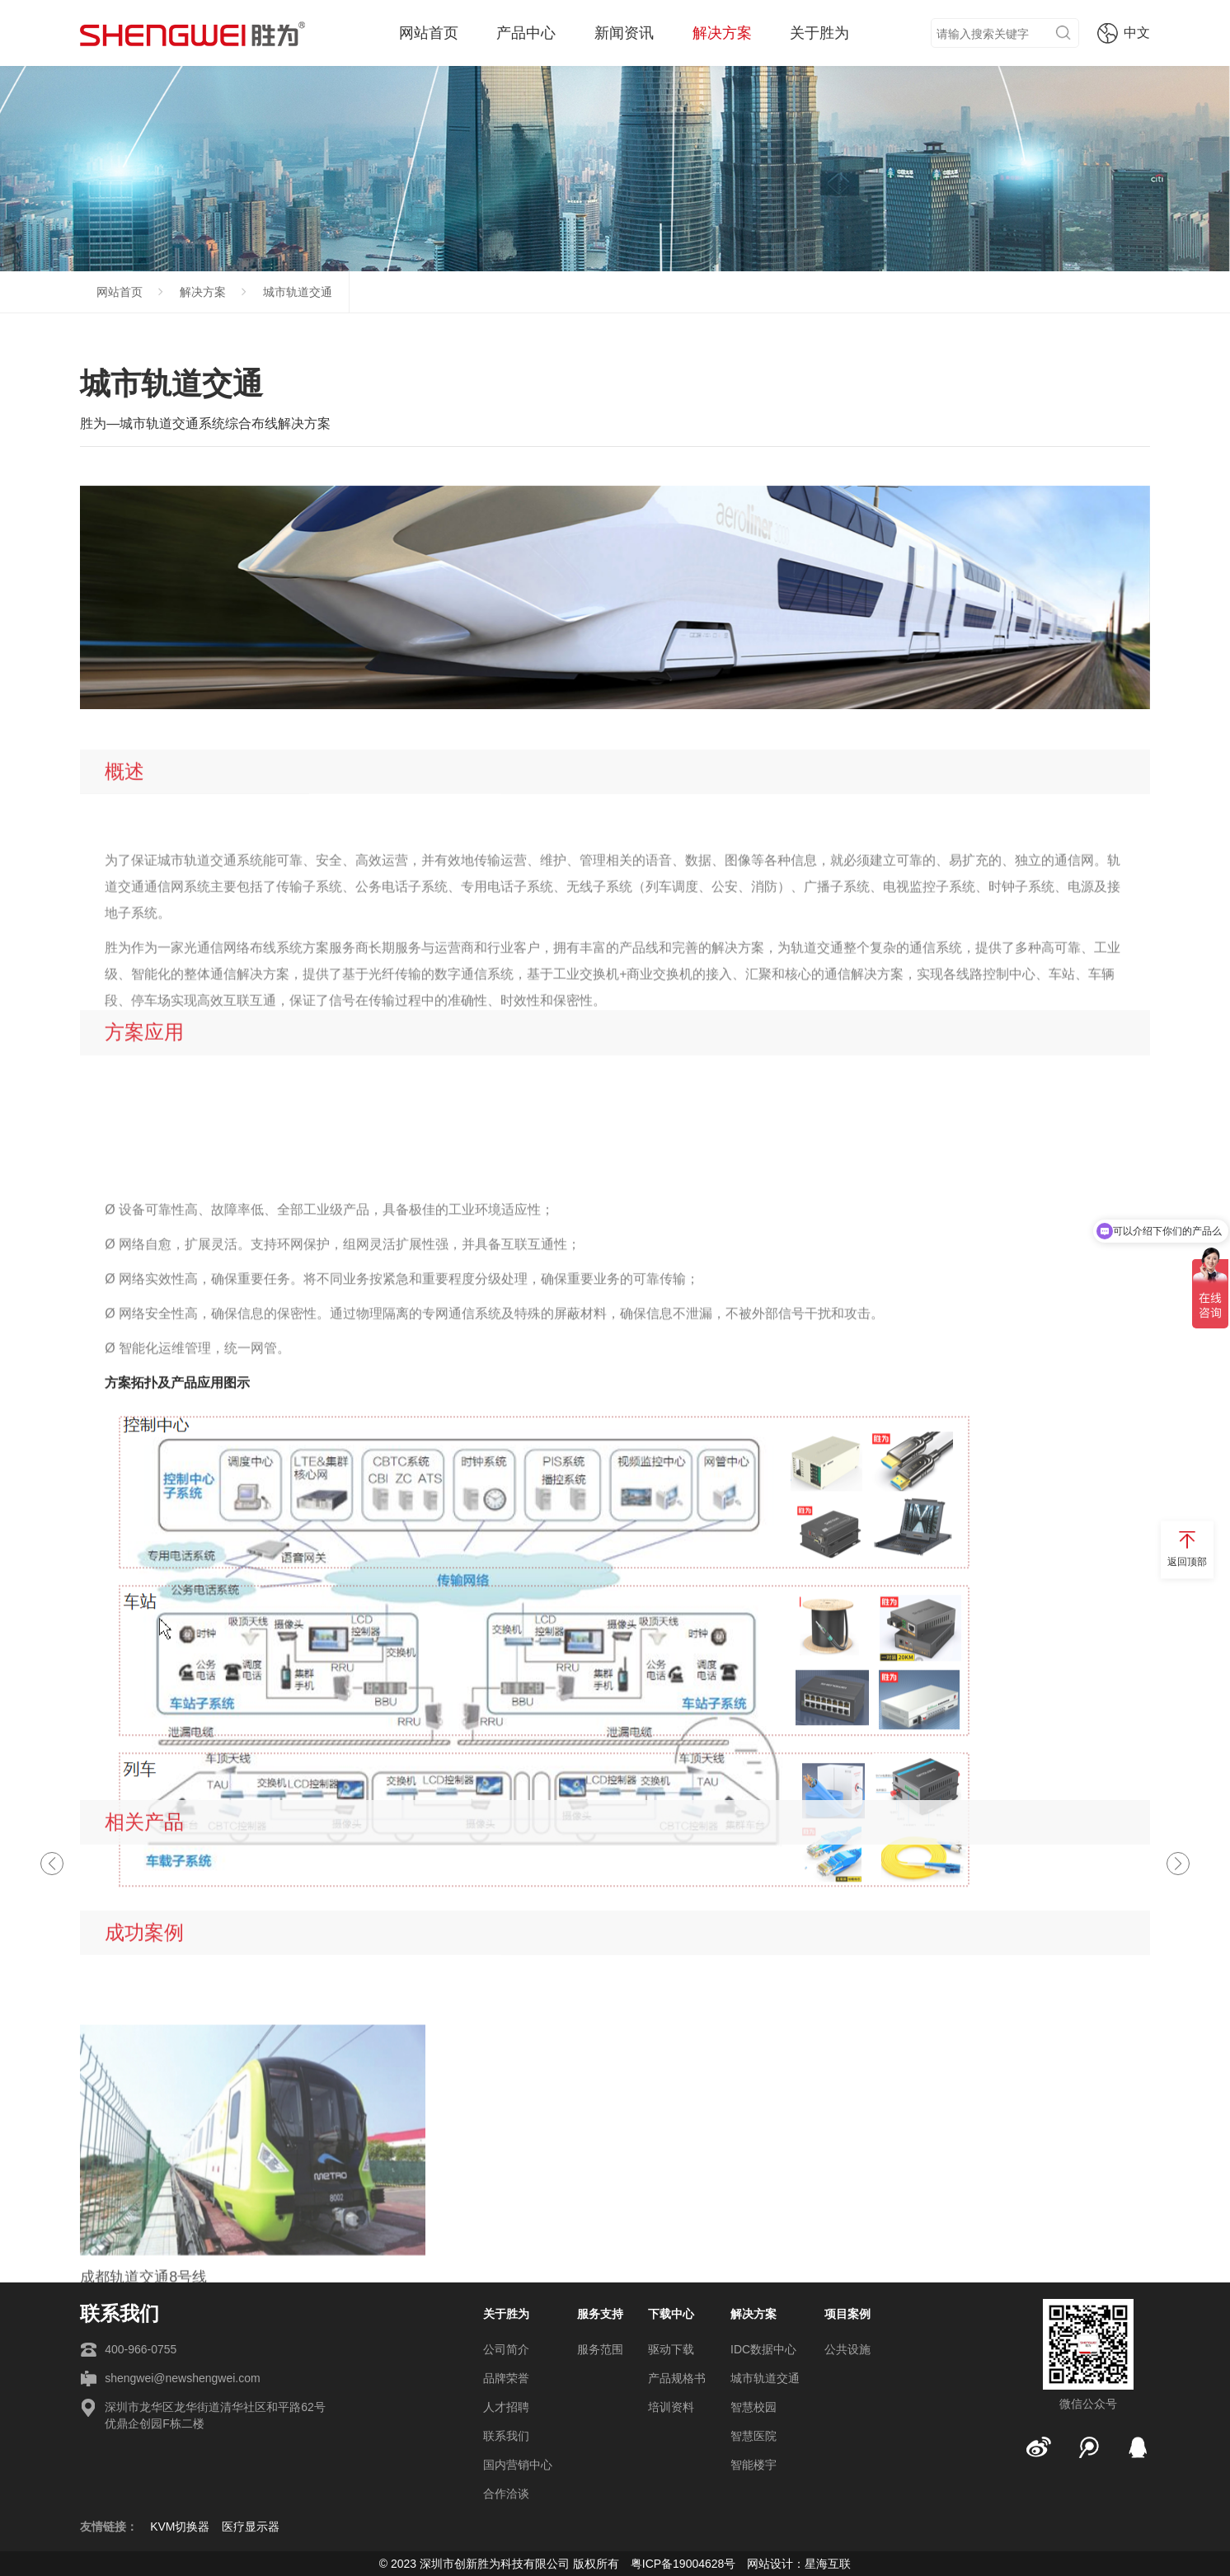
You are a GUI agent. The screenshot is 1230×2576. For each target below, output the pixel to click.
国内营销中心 (517, 2464)
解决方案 (722, 33)
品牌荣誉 (506, 2378)
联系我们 (506, 2435)
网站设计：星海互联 (799, 2563)
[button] (1178, 1863)
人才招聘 (506, 2407)
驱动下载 (671, 2349)
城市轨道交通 (297, 291)
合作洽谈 (506, 2493)
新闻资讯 (624, 33)
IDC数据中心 (763, 2349)
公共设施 (847, 2349)
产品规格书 (677, 2378)
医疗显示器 (250, 2526)
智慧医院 (753, 2435)
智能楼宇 (753, 2464)
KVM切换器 (179, 2526)
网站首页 (428, 33)
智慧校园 (753, 2407)
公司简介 (506, 2349)
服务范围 (600, 2349)
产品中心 (526, 33)
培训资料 (671, 2407)
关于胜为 (819, 33)
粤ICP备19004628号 (683, 2563)
